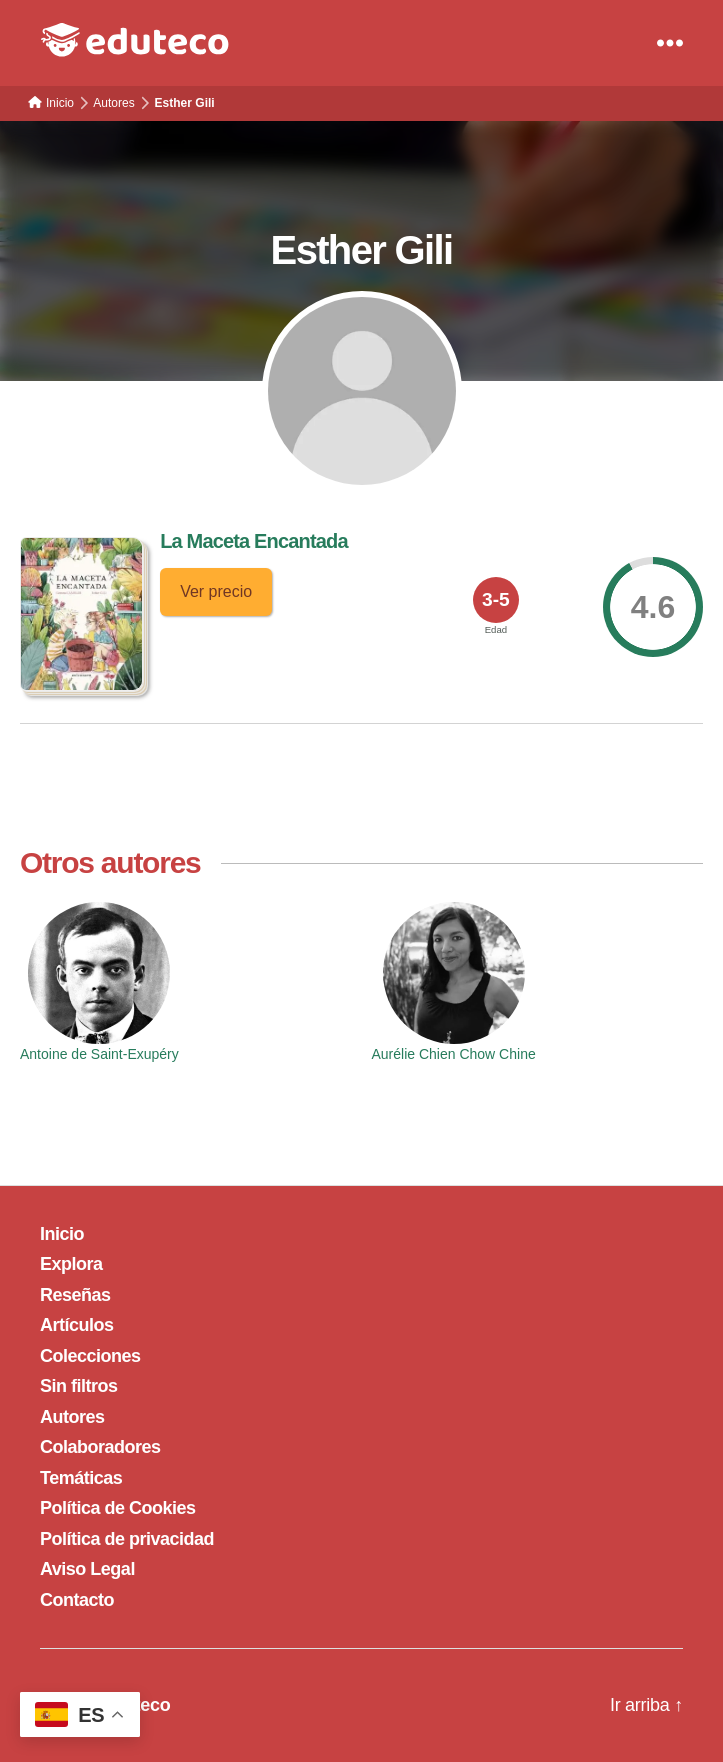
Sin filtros (79, 1386)
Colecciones (90, 1356)
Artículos (77, 1325)
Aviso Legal (87, 1569)
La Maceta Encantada (254, 541)
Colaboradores (100, 1447)
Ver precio (216, 591)
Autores (72, 1417)
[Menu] (670, 43)
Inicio (62, 1234)
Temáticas (81, 1478)
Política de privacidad (127, 1539)
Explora (71, 1264)
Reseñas (75, 1295)
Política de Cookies (118, 1508)
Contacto (77, 1600)
